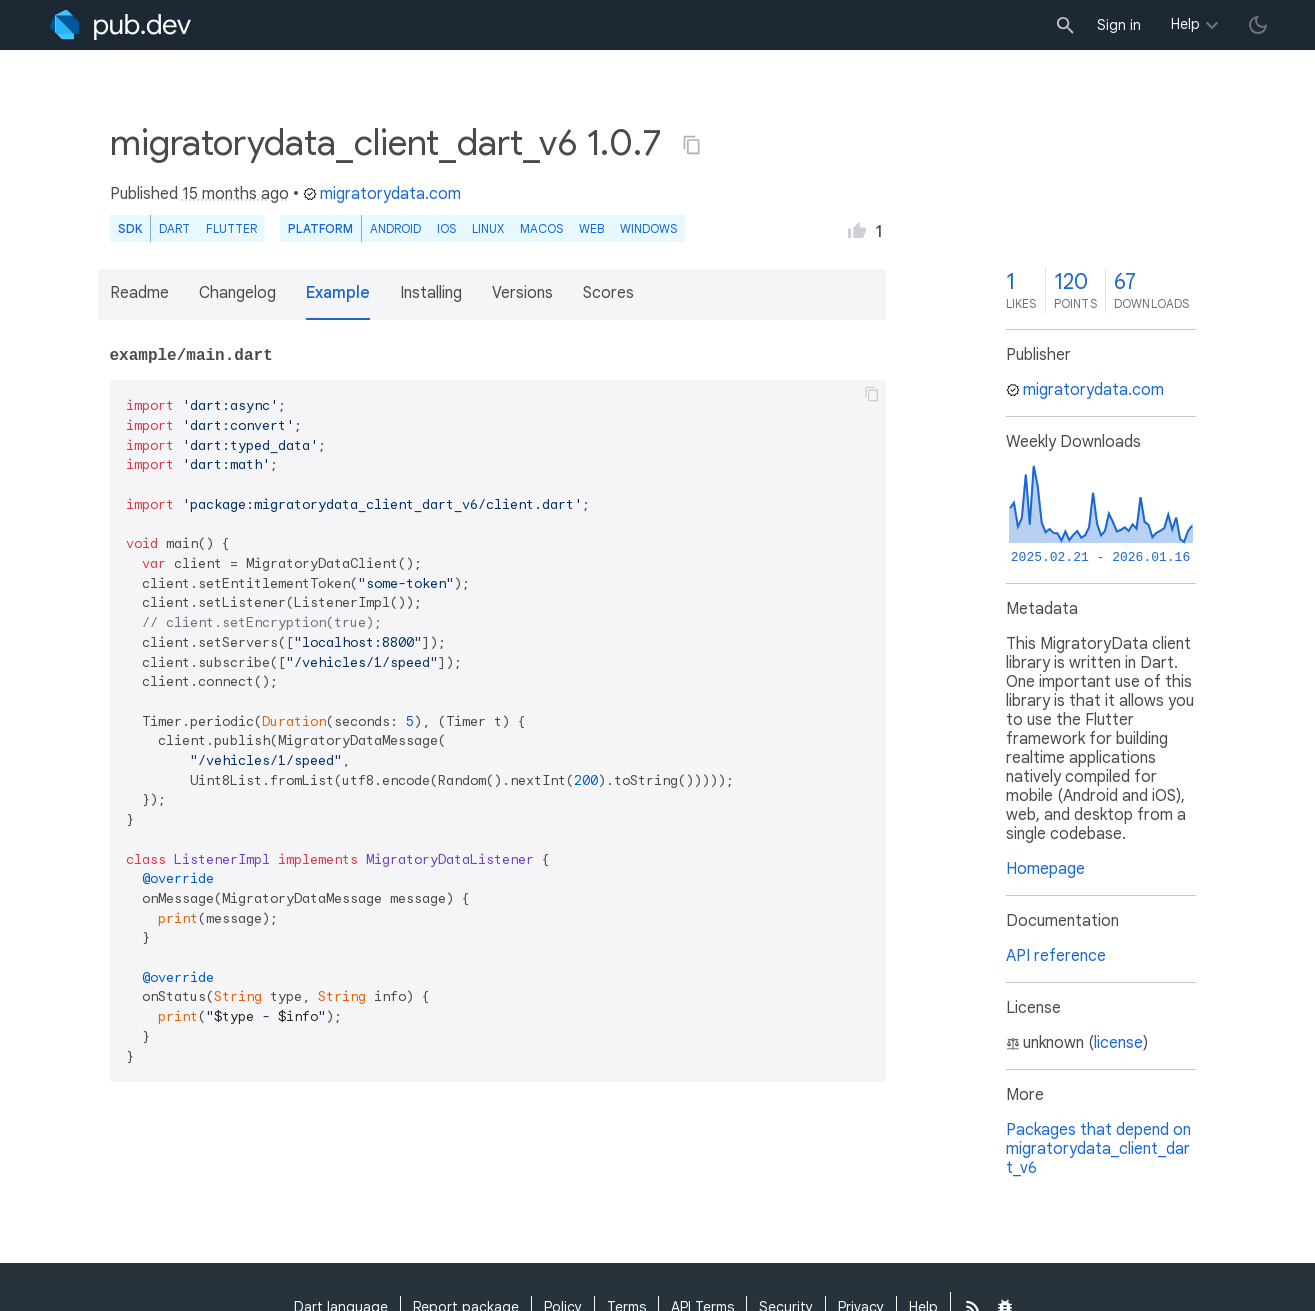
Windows (648, 228)
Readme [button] (139, 293)
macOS (541, 228)
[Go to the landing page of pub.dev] (120, 25)
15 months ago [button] (235, 194)
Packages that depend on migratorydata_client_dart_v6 (1098, 1149)
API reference (1056, 956)
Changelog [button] (237, 293)
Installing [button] (431, 293)
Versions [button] (522, 293)
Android (395, 228)
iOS (446, 228)
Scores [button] (608, 293)
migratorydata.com (382, 194)
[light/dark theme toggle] (1258, 25)
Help (1185, 24)
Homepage (1045, 869)
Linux (488, 228)
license (1118, 1043)
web (591, 228)
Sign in (1119, 25)
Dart (174, 228)
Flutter (231, 228)
